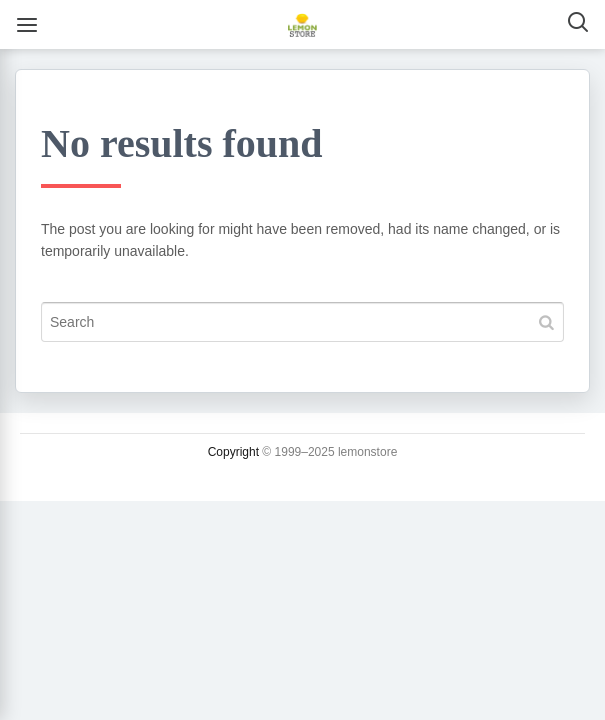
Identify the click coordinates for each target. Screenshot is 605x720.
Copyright (233, 452)
